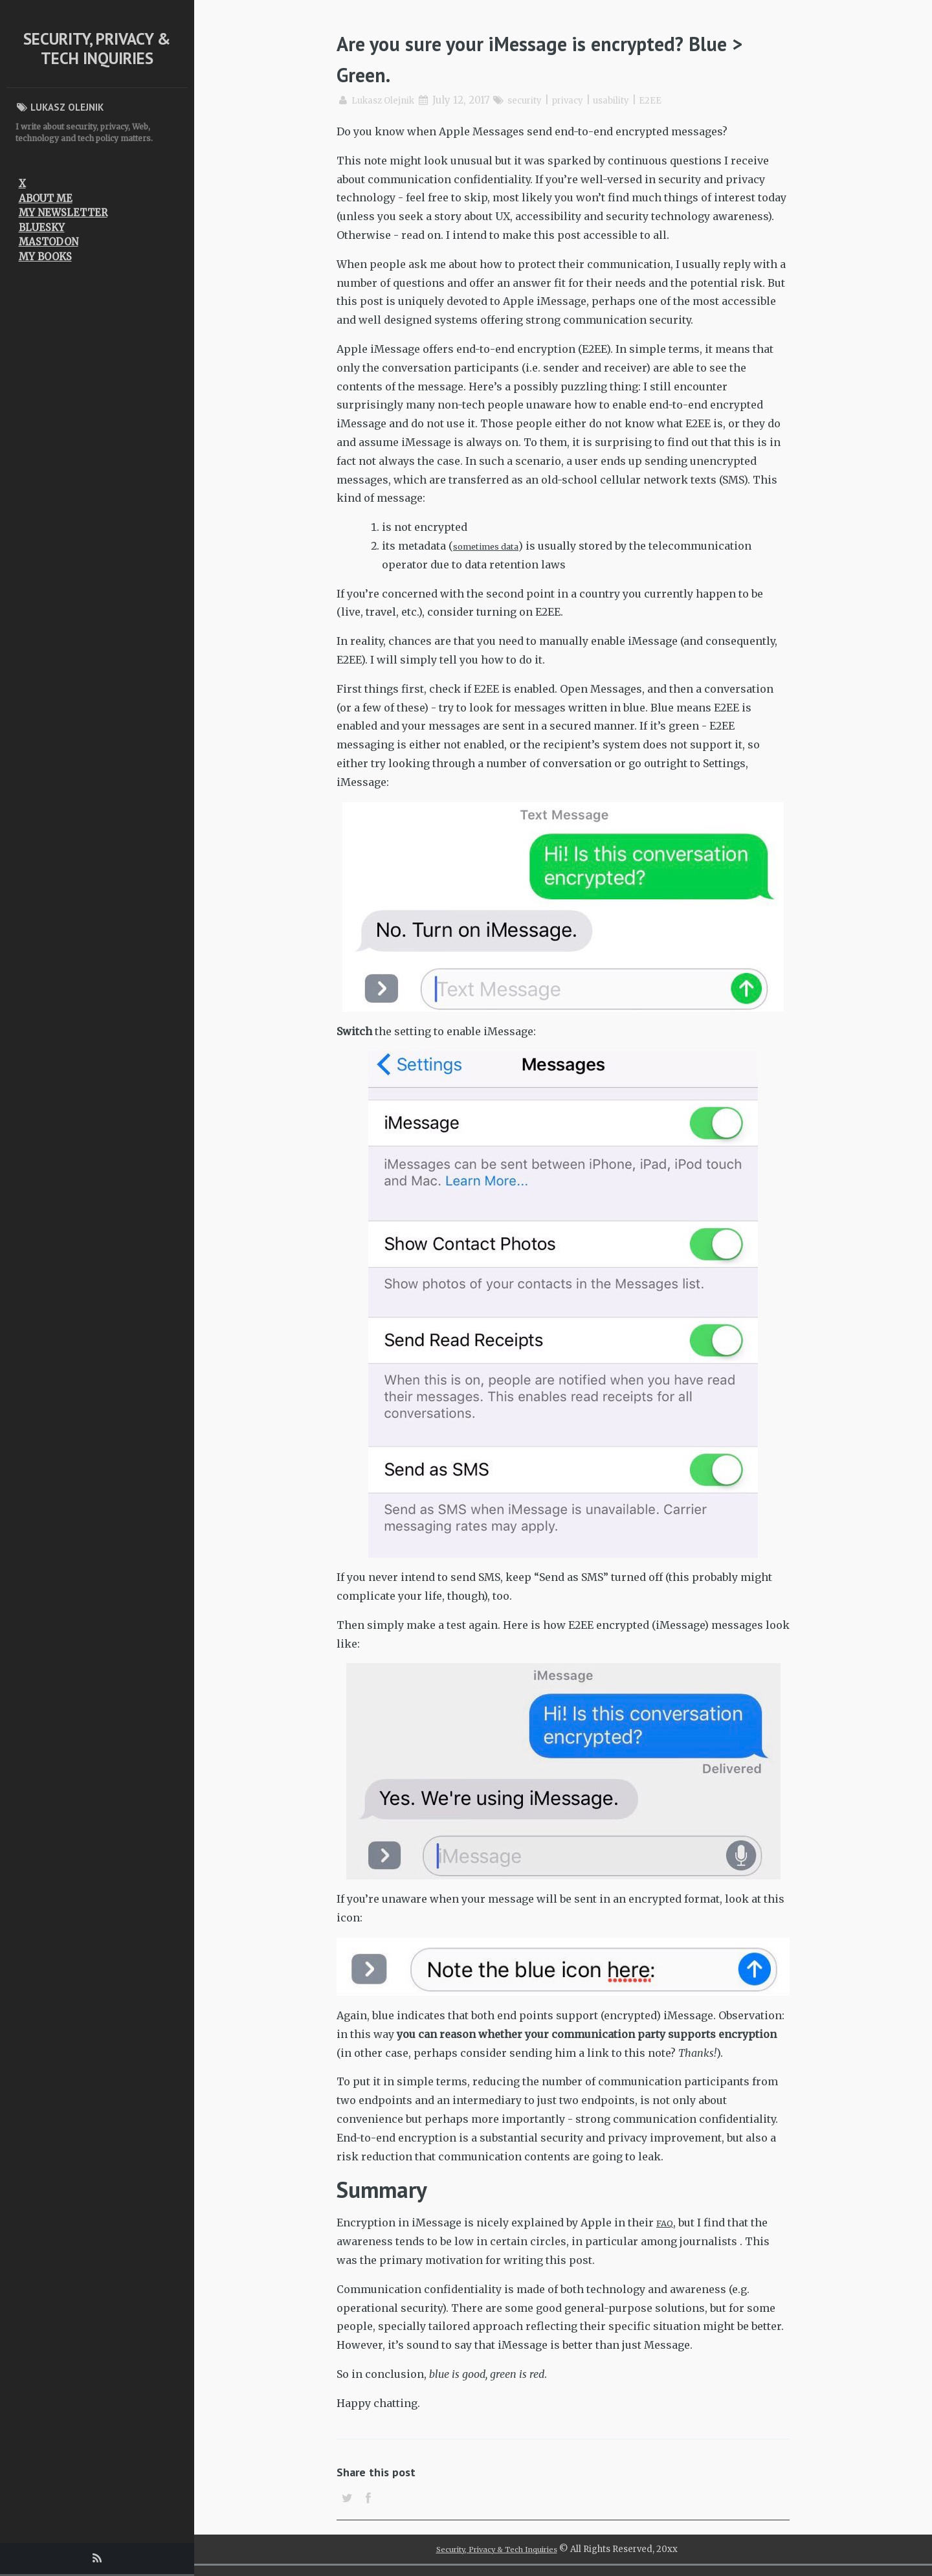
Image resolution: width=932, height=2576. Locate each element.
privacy (585, 100)
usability (635, 100)
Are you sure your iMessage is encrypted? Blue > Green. (561, 57)
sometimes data (493, 545)
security (537, 100)
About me (45, 198)
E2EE (678, 100)
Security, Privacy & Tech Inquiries (97, 48)
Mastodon (48, 242)
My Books (45, 257)
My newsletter (63, 213)
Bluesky (42, 227)
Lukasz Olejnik (388, 100)
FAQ (667, 2222)
